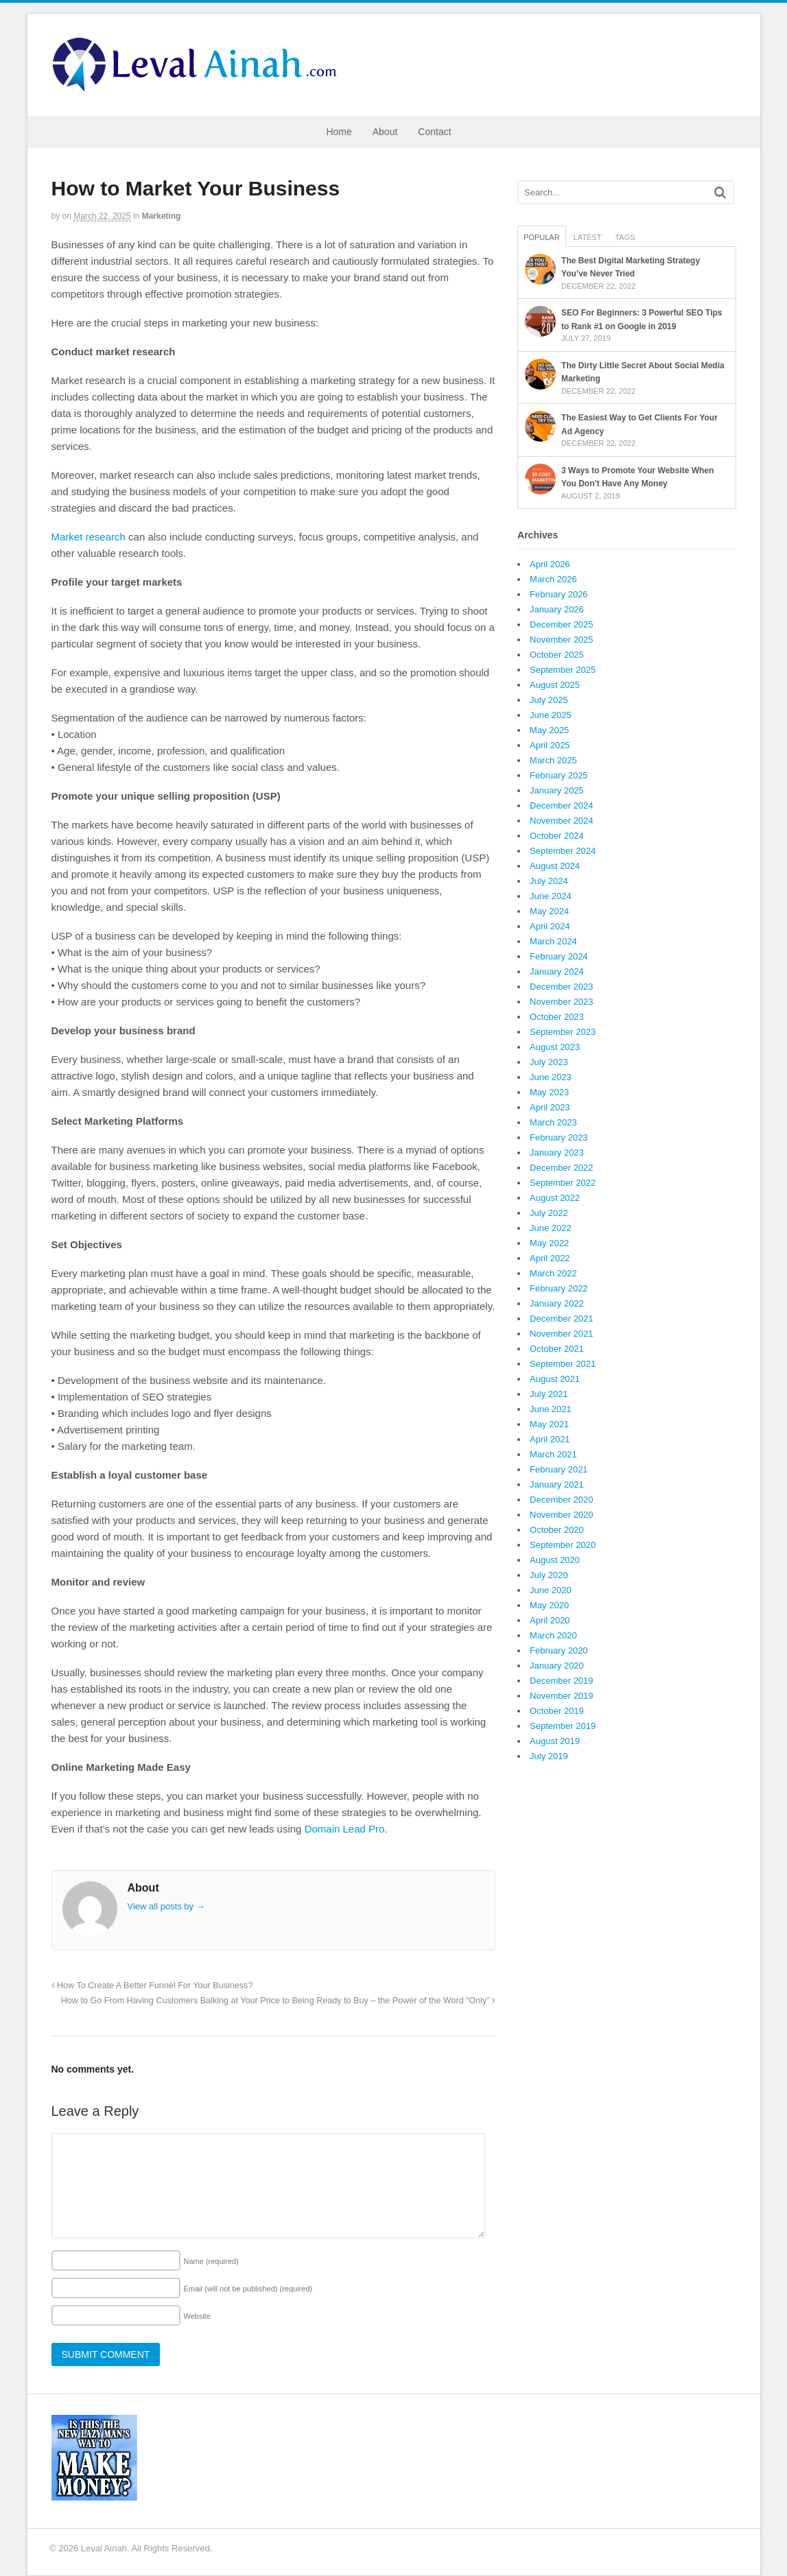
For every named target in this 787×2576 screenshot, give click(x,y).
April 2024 (550, 926)
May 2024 (549, 911)
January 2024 (557, 971)
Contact (434, 131)
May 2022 (549, 1243)
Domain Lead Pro (345, 1829)
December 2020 (562, 1499)
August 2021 (555, 1379)
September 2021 (563, 1364)
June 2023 (551, 1077)
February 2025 (559, 775)
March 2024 (553, 941)
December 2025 (562, 624)
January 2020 (557, 1665)
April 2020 (550, 1620)
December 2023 (562, 986)
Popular (542, 237)
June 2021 (551, 1409)
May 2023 (549, 1092)
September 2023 (563, 1032)
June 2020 (551, 1590)
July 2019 (549, 1756)
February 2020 (559, 1650)
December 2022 (562, 1167)
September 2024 (563, 851)
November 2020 (562, 1515)
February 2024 (559, 956)
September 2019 (563, 1726)
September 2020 (563, 1545)
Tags (625, 237)
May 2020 (549, 1605)
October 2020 (557, 1530)
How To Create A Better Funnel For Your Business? (152, 1985)
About (385, 131)
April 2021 (550, 1439)
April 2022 (550, 1258)
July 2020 (549, 1575)
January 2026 (557, 609)
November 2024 (562, 820)
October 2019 (557, 1711)
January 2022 (557, 1303)
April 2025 (550, 745)
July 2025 (549, 700)
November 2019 (562, 1696)
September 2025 (563, 670)
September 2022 (563, 1183)
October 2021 (557, 1349)
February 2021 (559, 1469)
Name (211, 2261)
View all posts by (166, 1906)
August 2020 (555, 1560)
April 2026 (550, 564)
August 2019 (555, 1741)
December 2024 (562, 805)
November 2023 (562, 1002)
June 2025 (551, 715)
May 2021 (549, 1424)
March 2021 (553, 1454)
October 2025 (557, 654)
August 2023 (555, 1047)
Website (197, 2316)
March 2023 (553, 1122)
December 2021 (562, 1318)
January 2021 (557, 1484)
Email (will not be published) (248, 2289)
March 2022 (553, 1273)
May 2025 (549, 730)
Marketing (161, 216)
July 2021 (549, 1394)
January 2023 (557, 1152)
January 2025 (557, 790)
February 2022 (559, 1288)
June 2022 (551, 1228)
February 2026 (559, 594)
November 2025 (562, 639)
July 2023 (549, 1062)
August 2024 (555, 866)
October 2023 (557, 1017)
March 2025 (553, 760)
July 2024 (549, 881)
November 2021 (562, 1333)
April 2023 (550, 1107)
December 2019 (562, 1680)
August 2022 (555, 1198)
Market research (88, 536)
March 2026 (553, 579)
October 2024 (557, 836)
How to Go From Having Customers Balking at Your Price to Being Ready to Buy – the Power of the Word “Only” (278, 2000)
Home (338, 131)
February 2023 (559, 1137)
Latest (588, 237)
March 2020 (553, 1635)
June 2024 (551, 896)
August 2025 (555, 685)
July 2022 (549, 1213)
